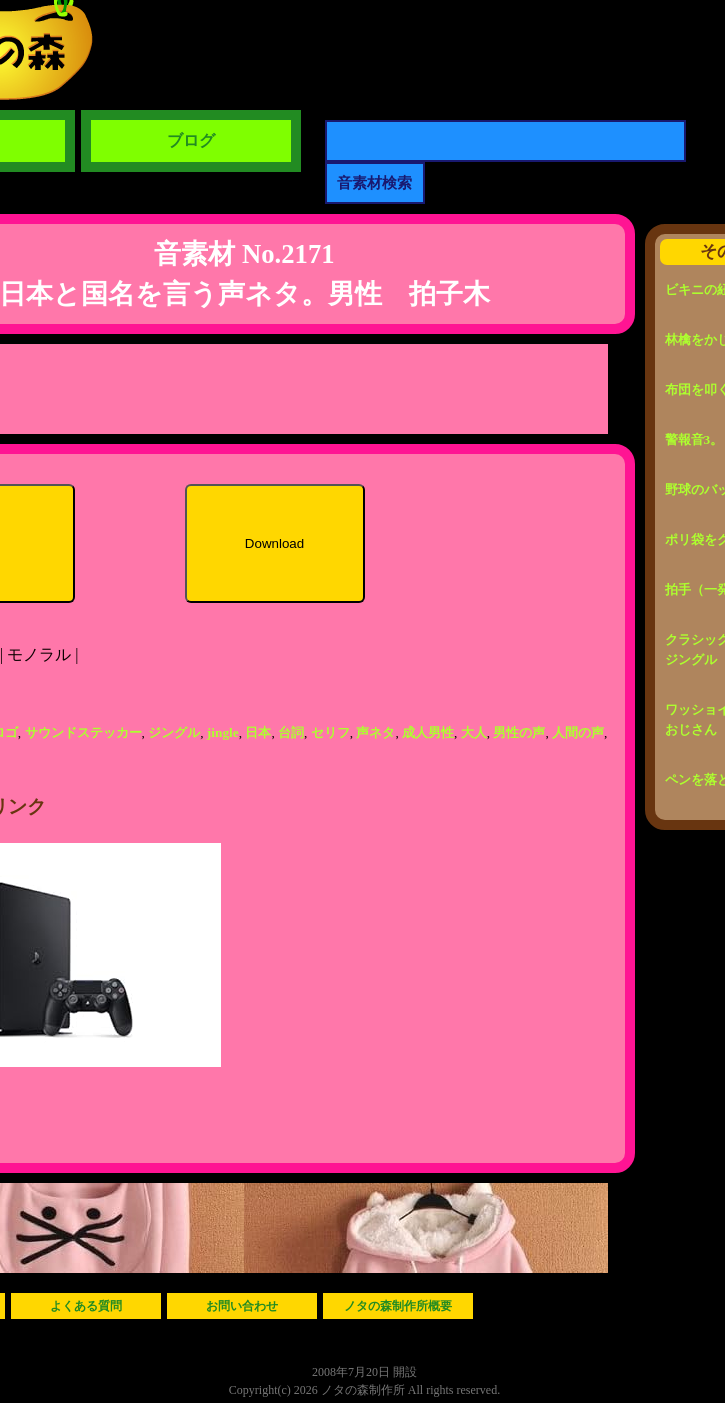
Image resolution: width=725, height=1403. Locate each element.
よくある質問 (86, 1306)
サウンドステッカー (83, 732)
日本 (258, 732)
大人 (474, 732)
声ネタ (375, 732)
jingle (223, 732)
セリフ (330, 732)
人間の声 (578, 732)
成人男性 (428, 732)
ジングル (174, 732)
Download (274, 543)
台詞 (291, 732)
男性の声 (519, 732)
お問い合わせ (242, 1306)
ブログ (191, 140)
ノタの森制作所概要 (398, 1306)
